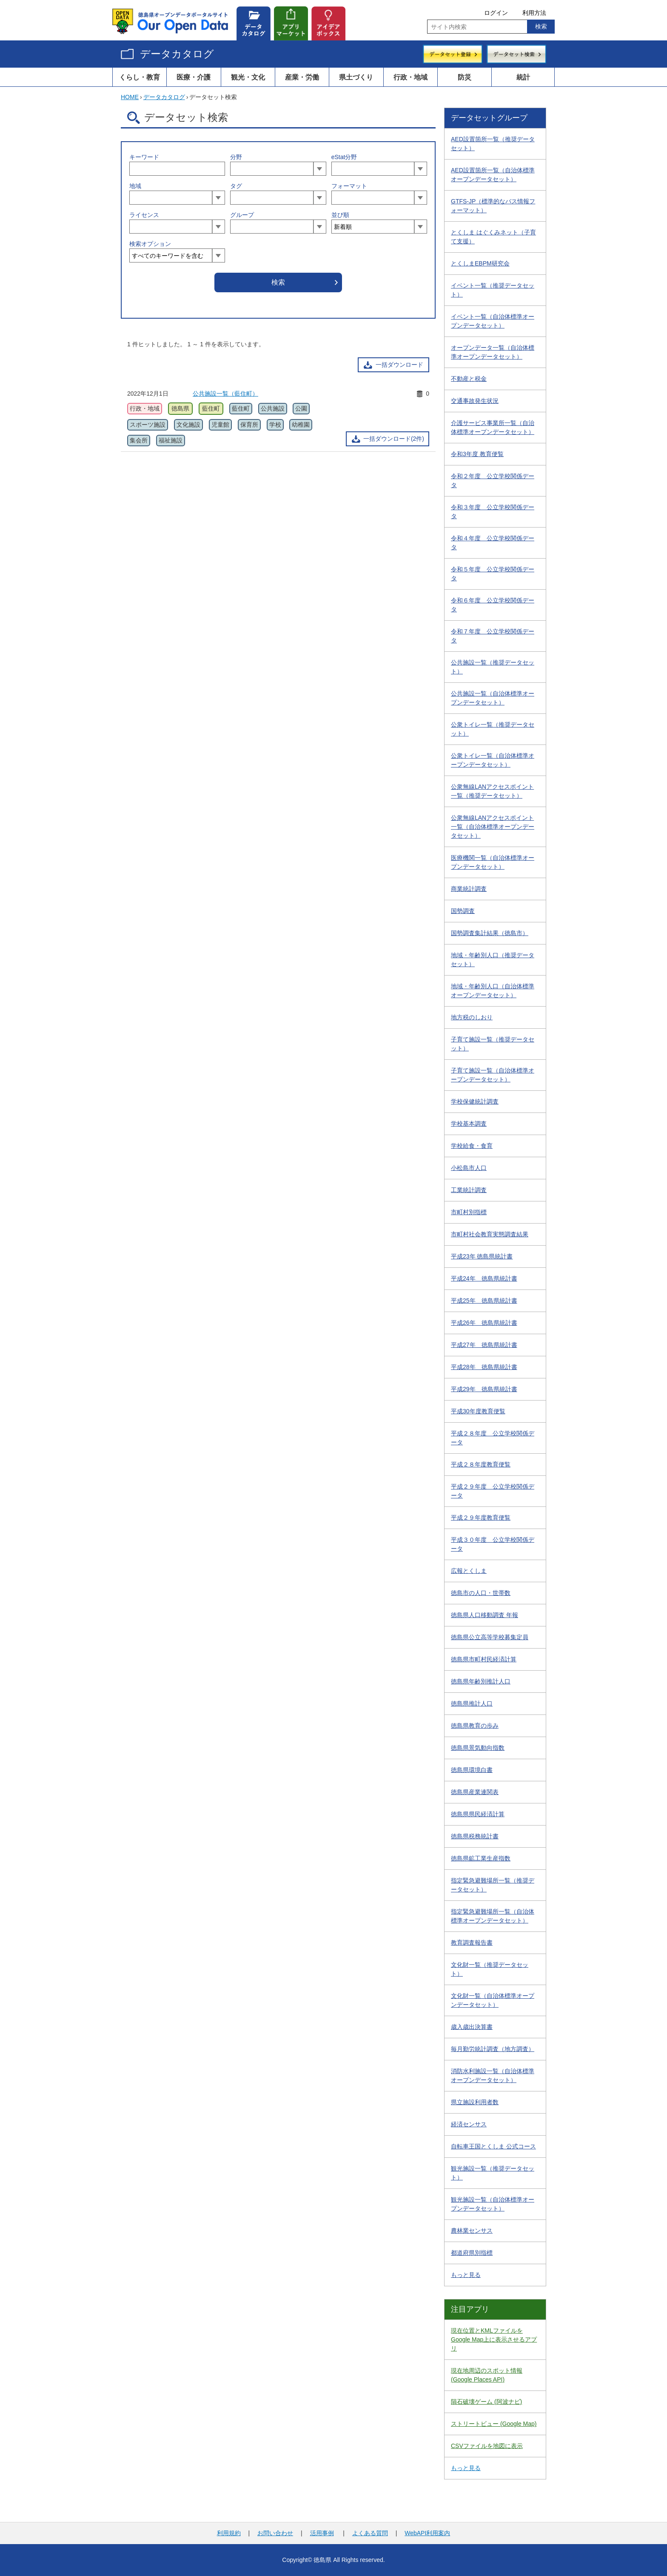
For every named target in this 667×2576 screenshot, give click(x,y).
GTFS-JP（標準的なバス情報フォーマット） (493, 206)
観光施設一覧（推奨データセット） (492, 2173)
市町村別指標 (469, 1212)
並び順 (340, 214)
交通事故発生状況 (475, 400)
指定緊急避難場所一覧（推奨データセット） (492, 1885)
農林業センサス (472, 2230)
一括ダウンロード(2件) (393, 438)
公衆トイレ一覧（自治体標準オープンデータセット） (492, 760)
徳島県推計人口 (472, 1703)
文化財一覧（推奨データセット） (489, 1969)
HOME (130, 97)
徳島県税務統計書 (475, 1836)
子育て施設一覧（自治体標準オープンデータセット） (492, 1075)
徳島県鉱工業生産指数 (480, 1858)
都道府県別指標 (472, 2252)
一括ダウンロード (399, 364)
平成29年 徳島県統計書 (484, 1389)
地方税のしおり (472, 1017)
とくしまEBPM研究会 (480, 263)
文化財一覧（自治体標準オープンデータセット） (492, 2000)
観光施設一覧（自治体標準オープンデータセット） (492, 2204)
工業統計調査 (469, 1190)
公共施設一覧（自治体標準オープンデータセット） (492, 698)
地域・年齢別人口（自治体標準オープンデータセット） (492, 990)
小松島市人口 (469, 1167)
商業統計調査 (469, 888)
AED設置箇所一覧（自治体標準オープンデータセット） (493, 175)
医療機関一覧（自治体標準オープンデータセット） (492, 862)
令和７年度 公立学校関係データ (492, 636)
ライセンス (144, 214)
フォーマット (349, 186)
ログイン (496, 12)
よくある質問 (370, 2533)
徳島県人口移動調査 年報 (484, 1615)
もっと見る (466, 2274)
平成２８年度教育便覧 (480, 1464)
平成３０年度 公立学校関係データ (492, 1544)
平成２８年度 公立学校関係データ (492, 1438)
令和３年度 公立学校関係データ (492, 511)
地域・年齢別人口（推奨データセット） (492, 959)
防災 (464, 77)
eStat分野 (344, 157)
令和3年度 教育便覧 (477, 454)
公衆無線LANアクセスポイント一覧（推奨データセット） (492, 791)
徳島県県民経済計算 (478, 1814)
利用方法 (534, 12)
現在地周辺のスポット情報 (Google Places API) (486, 2375)
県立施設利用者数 (475, 2102)
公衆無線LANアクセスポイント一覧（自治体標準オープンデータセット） (492, 826)
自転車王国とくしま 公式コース (493, 2146)
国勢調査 (463, 910)
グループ (242, 214)
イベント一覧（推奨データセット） (492, 290)
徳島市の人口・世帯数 (480, 1592)
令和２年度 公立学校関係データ (492, 480)
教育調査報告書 (472, 1942)
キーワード (144, 157)
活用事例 (322, 2533)
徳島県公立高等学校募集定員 (489, 1637)
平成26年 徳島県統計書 (484, 1322)
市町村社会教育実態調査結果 (489, 1234)
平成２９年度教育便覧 (480, 1517)
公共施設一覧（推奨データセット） (492, 667)
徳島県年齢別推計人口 (480, 1681)
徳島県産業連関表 (475, 1792)
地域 (135, 186)
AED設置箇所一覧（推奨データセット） (493, 143)
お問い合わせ (275, 2533)
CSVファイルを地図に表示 (487, 2445)
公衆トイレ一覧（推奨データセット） (492, 729)
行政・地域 (410, 77)
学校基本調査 (469, 1123)
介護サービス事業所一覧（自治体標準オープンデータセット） (492, 427)
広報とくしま (469, 1570)
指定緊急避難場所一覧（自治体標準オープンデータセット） (492, 1916)
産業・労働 (302, 77)
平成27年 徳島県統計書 (484, 1344)
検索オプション (150, 243)
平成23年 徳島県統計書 (482, 1256)
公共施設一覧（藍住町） (225, 393)
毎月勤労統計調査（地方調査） (492, 2048)
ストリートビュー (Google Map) (493, 2423)
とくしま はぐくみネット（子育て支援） (493, 237)
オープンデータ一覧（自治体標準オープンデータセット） (492, 352)
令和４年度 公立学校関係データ (492, 543)
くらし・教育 (139, 77)
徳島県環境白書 (472, 1769)
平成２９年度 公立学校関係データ (492, 1491)
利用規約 (229, 2533)
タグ (236, 186)
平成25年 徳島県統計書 (484, 1300)
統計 (523, 77)
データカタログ (177, 54)
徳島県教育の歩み (475, 1725)
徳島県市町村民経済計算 (483, 1659)
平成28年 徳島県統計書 (484, 1367)
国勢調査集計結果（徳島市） (489, 933)
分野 (236, 157)
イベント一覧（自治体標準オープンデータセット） (492, 321)
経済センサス (469, 2124)
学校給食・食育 (472, 1145)
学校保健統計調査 (475, 1101)
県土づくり (356, 77)
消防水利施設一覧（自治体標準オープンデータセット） (492, 2075)
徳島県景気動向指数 (478, 1747)
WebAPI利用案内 (427, 2533)
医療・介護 (194, 77)
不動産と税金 (469, 378)
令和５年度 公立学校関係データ (492, 574)
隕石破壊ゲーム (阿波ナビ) (486, 2401)
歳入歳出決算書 (472, 2026)
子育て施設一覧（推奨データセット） (492, 1044)
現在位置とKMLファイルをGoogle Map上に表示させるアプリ (494, 2339)
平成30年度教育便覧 (478, 1411)
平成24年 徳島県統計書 (484, 1278)
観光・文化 (248, 77)
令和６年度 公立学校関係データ (492, 605)
